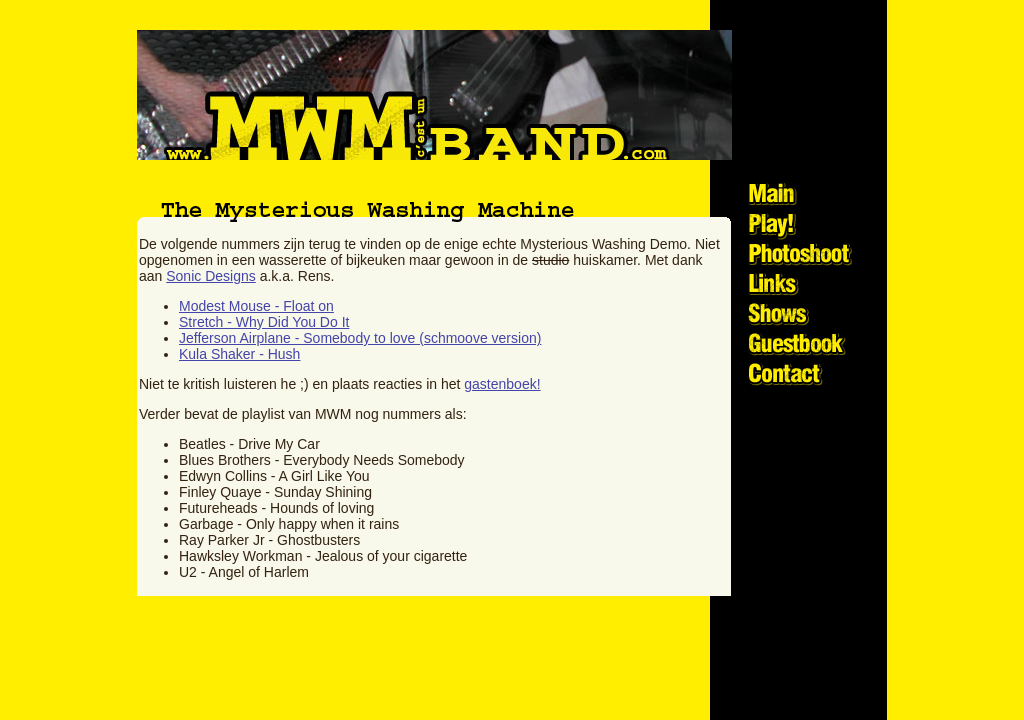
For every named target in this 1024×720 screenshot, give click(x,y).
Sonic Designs (211, 276)
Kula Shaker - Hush (239, 354)
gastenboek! (502, 384)
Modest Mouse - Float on (256, 306)
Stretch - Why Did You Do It (264, 322)
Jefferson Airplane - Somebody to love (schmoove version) (360, 338)
